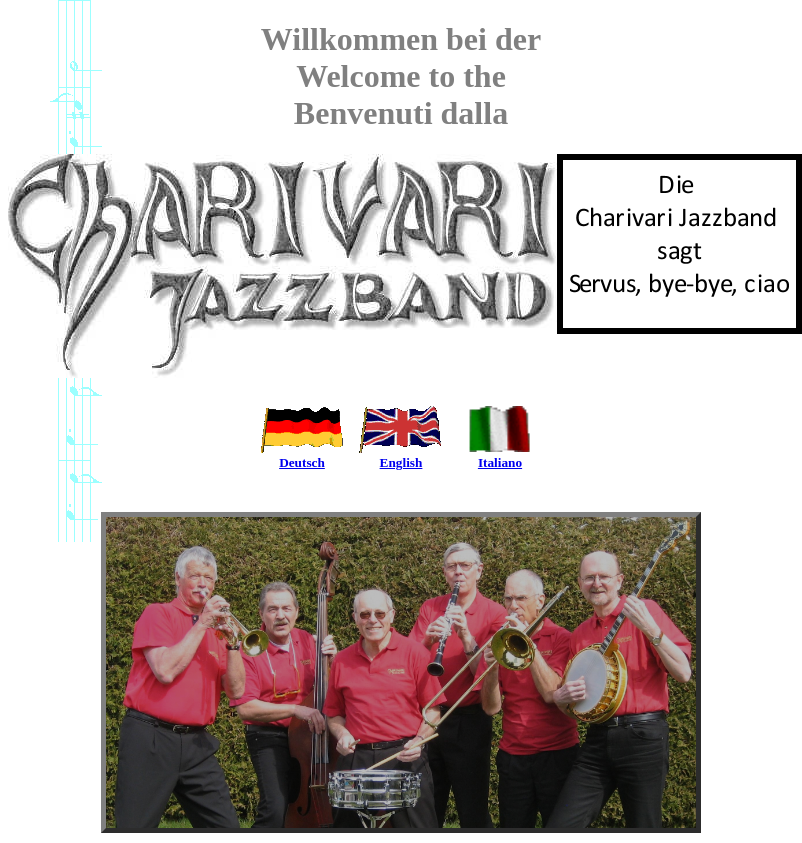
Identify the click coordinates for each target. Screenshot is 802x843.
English (401, 456)
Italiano (500, 456)
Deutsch (302, 456)
